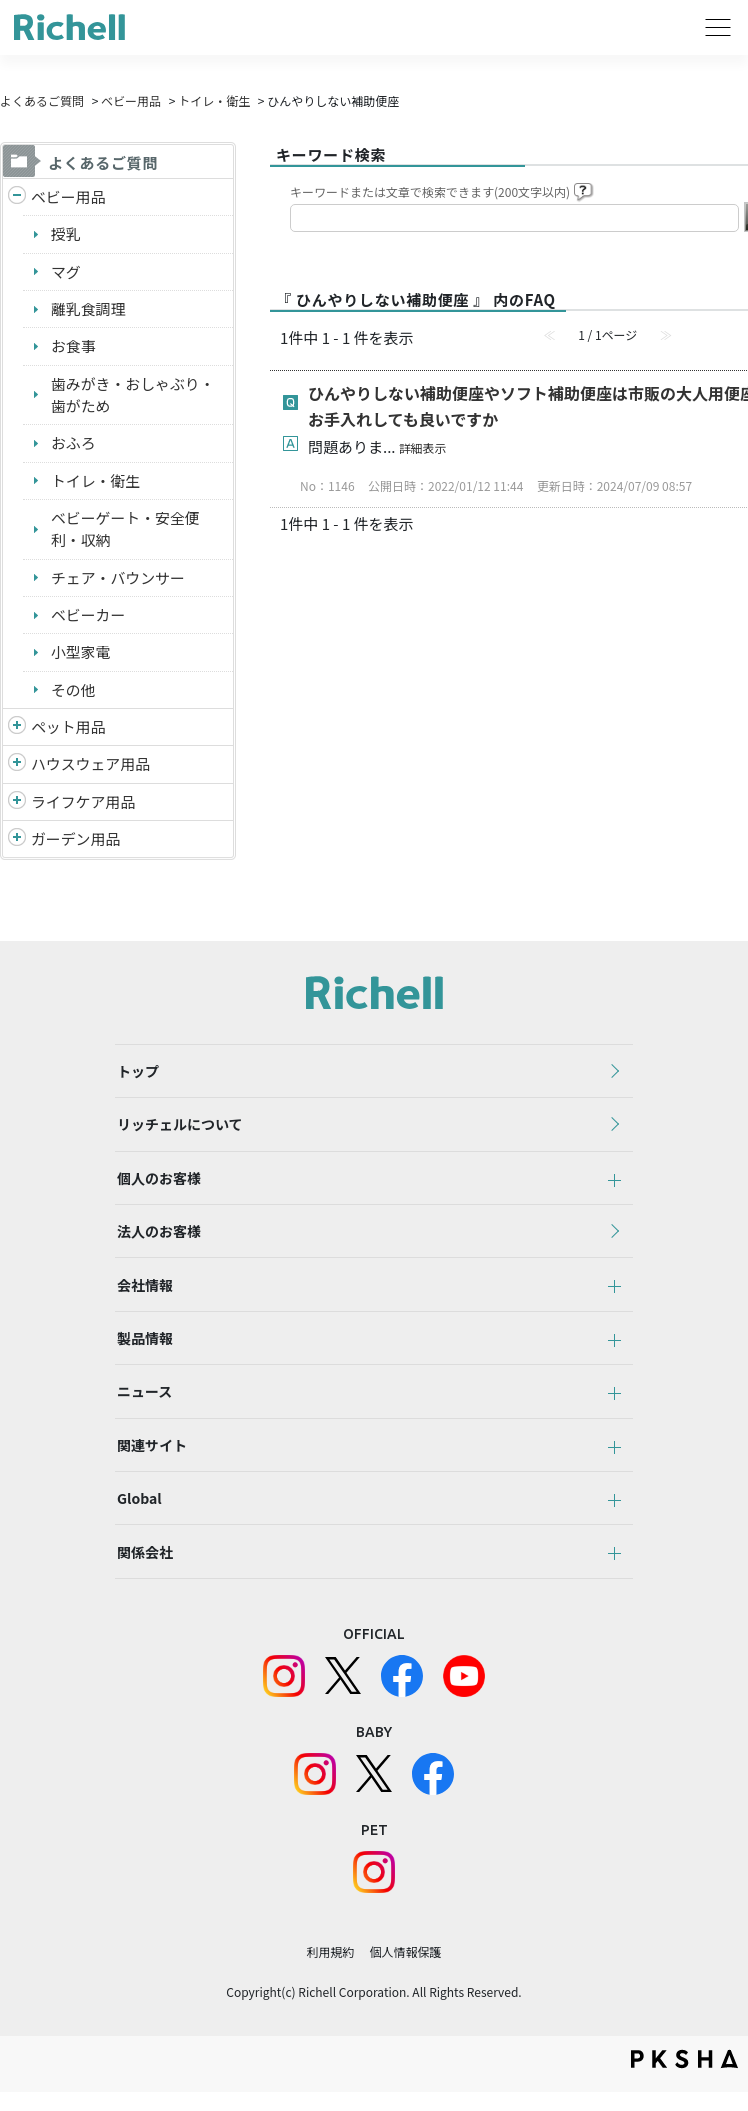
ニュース (142, 1405)
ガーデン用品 (76, 841)
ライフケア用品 (83, 804)
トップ (136, 1075)
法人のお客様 (157, 1240)
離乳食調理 (88, 309)
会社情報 (143, 1295)
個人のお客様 (157, 1185)
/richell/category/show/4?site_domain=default (17, 730)
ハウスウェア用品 (91, 766)
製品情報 (143, 1350)
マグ (66, 271)
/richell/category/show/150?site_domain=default (17, 842)
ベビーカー (88, 616)
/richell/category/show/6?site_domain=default (17, 805)
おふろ (73, 444)
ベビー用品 (131, 100)
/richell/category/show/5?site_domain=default (17, 197)
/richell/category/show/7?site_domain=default (17, 767)
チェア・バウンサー (118, 579)
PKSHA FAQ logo (684, 2078)
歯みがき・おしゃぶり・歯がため (133, 396)
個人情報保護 (406, 1970)
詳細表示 (423, 447)
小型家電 (81, 654)
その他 (73, 691)
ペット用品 (68, 729)
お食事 (73, 346)
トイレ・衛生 (214, 100)
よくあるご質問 (42, 100)
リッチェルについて (178, 1130)
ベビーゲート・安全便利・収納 (126, 531)
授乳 (66, 234)
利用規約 (330, 1970)
